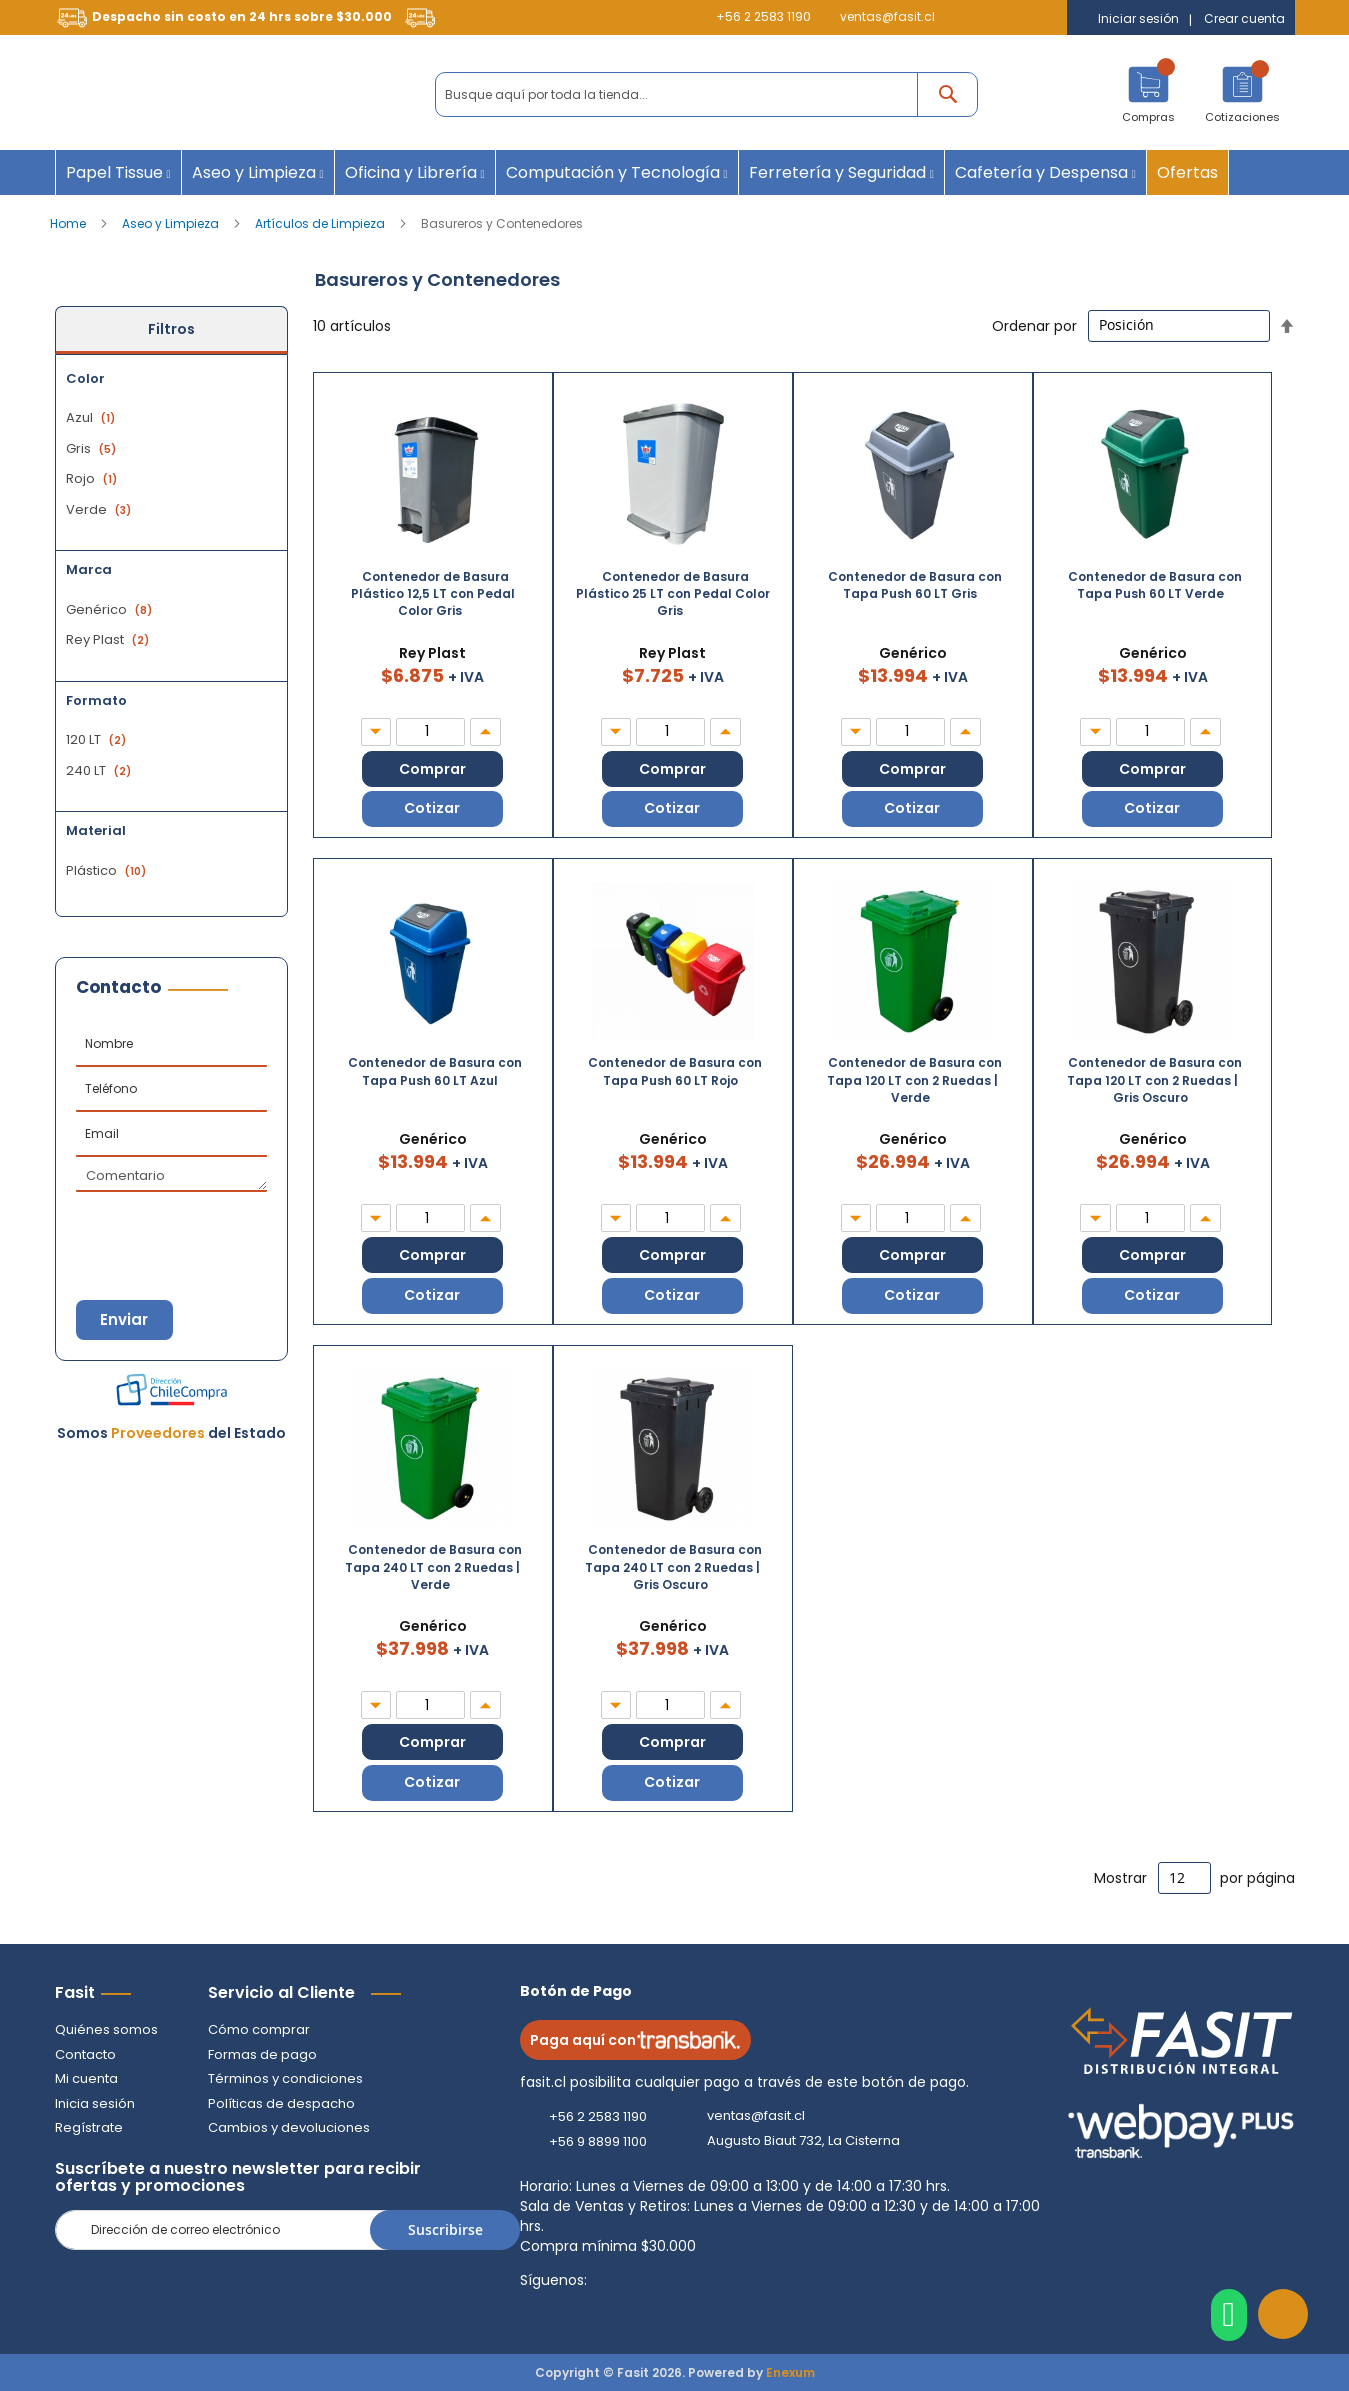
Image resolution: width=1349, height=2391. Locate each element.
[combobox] (706, 94)
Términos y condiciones (285, 2078)
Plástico (108, 870)
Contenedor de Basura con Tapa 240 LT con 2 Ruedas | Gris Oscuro (673, 1567)
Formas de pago (262, 2054)
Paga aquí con (635, 2040)
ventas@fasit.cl (887, 16)
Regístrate (89, 2127)
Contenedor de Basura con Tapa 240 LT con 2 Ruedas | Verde (433, 1567)
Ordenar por (1034, 325)
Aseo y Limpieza (172, 223)
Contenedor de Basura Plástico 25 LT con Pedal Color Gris (673, 593)
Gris (93, 448)
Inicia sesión (95, 2103)
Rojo (94, 478)
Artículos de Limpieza (321, 223)
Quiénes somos (106, 2029)
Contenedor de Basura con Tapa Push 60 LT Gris (915, 585)
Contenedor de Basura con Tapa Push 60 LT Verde (1155, 585)
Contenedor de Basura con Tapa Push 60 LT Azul (435, 1072)
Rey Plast (110, 639)
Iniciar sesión (1138, 19)
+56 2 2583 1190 (763, 16)
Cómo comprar (259, 2029)
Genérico (111, 609)
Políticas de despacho (281, 2103)
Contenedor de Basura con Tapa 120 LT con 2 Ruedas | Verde (914, 1080)
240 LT (101, 770)
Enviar (125, 1319)
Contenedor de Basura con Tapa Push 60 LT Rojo (675, 1072)
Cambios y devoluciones (289, 2127)
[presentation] (175, 1227)
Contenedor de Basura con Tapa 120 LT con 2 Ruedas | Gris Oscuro (1154, 1080)
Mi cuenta (86, 2078)
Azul (93, 417)
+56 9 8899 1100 (598, 2141)
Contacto (85, 2054)
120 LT (98, 739)
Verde (101, 509)
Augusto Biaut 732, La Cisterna (803, 2141)
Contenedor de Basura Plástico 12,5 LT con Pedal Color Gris (433, 593)
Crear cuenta (1244, 19)
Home (69, 223)
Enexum (790, 2372)
